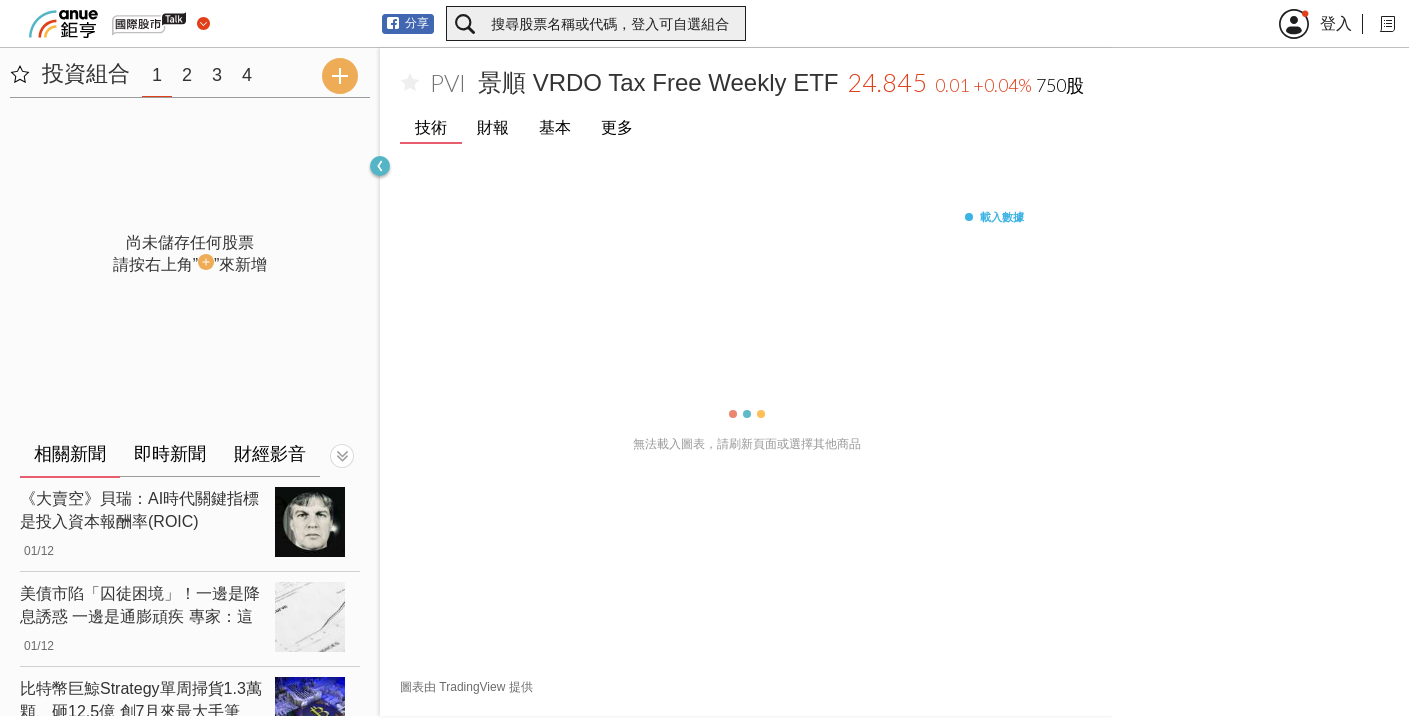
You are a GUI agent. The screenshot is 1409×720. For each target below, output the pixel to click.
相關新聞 (70, 454)
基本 (555, 127)
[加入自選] (410, 83)
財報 (493, 127)
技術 (431, 127)
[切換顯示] (342, 456)
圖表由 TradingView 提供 (466, 687)
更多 (617, 127)
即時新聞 (170, 454)
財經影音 (270, 454)
